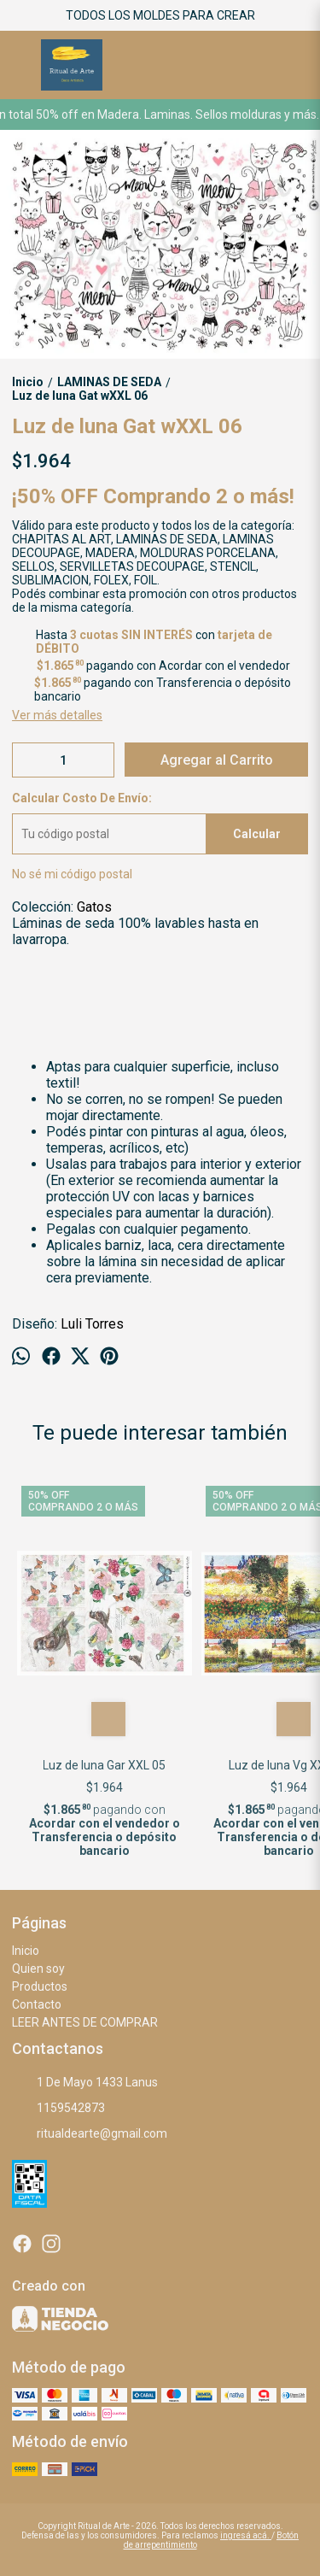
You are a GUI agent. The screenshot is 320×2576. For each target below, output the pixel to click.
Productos (39, 1986)
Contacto (36, 2004)
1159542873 (58, 2108)
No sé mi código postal (72, 874)
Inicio (25, 1950)
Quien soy (38, 1968)
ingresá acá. (245, 2535)
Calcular (257, 834)
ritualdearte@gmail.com (89, 2133)
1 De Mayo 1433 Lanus (85, 2082)
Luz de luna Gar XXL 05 (105, 1765)
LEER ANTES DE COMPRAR (85, 2022)
